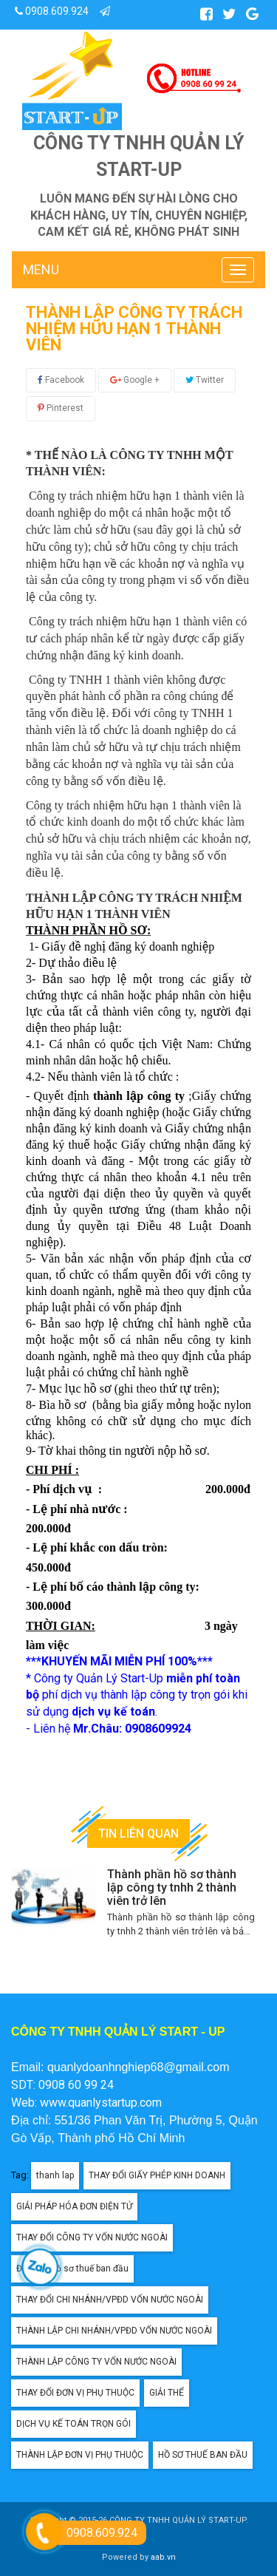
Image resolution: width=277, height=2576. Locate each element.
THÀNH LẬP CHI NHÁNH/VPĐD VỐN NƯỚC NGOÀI (114, 2330)
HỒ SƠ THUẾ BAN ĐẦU (202, 2455)
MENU (41, 269)
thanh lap (55, 2175)
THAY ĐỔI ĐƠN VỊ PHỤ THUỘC (75, 2393)
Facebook (61, 380)
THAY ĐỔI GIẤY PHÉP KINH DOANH (157, 2175)
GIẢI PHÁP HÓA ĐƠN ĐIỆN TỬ (74, 2206)
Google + (135, 380)
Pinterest (60, 408)
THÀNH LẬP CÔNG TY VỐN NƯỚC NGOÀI (96, 2361)
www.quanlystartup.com (101, 2103)
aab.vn (163, 2557)
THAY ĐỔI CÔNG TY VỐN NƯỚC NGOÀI (92, 2237)
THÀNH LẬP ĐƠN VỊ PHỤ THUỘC (79, 2455)
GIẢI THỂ (166, 2393)
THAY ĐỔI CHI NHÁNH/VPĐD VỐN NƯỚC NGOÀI (109, 2299)
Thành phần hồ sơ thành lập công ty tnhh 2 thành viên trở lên (171, 1887)
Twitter (204, 380)
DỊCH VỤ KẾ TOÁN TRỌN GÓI (73, 2424)
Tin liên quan (138, 1833)
